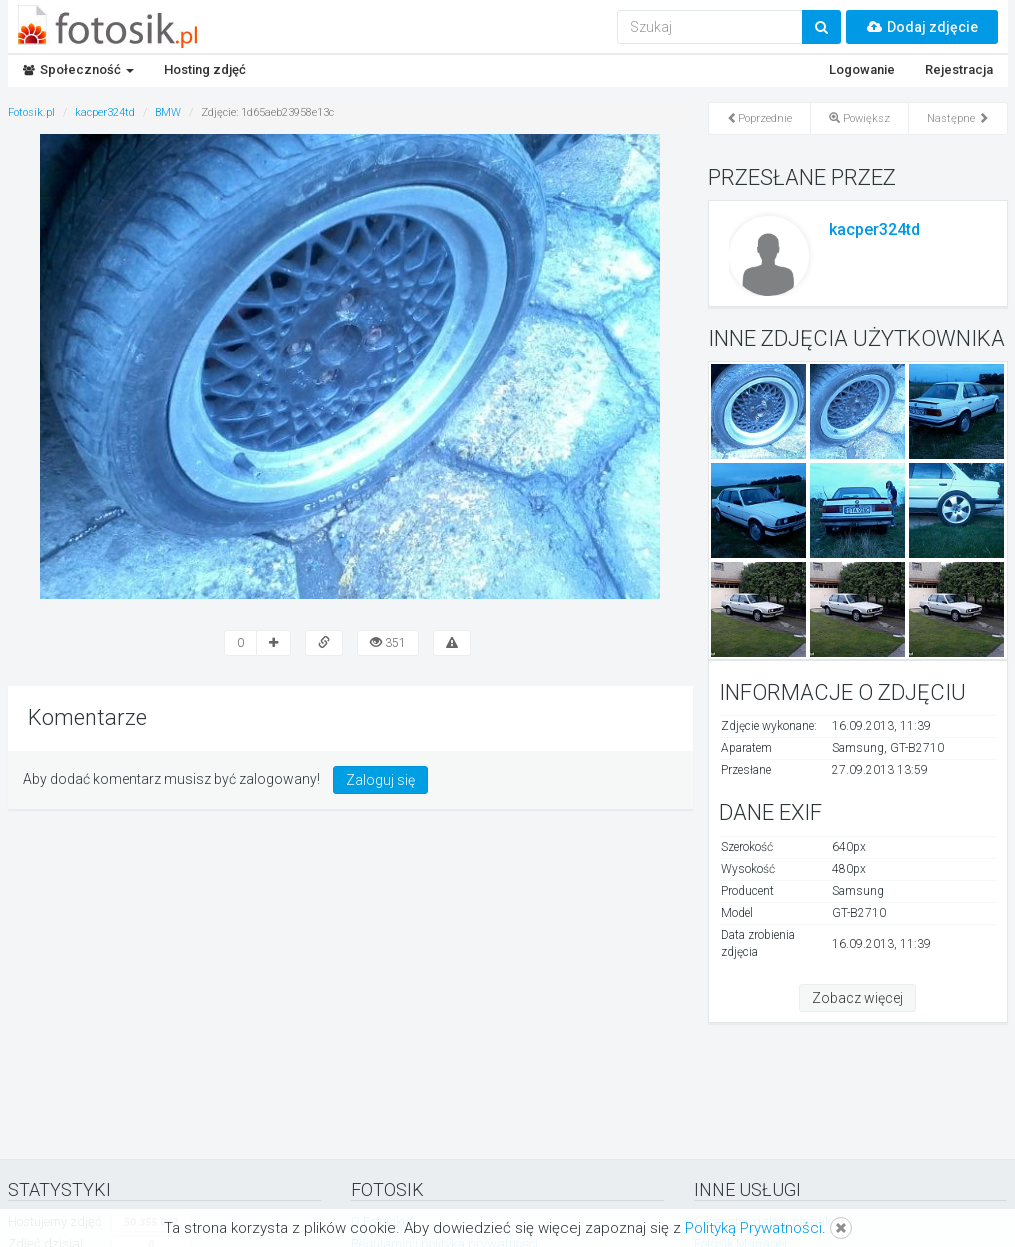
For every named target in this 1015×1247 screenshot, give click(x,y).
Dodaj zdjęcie (922, 27)
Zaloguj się (380, 780)
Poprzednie (759, 118)
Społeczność (78, 69)
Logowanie (862, 69)
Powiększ (859, 118)
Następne (958, 118)
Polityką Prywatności (753, 1228)
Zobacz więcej (857, 998)
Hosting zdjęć (205, 69)
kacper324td (874, 229)
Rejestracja (959, 69)
